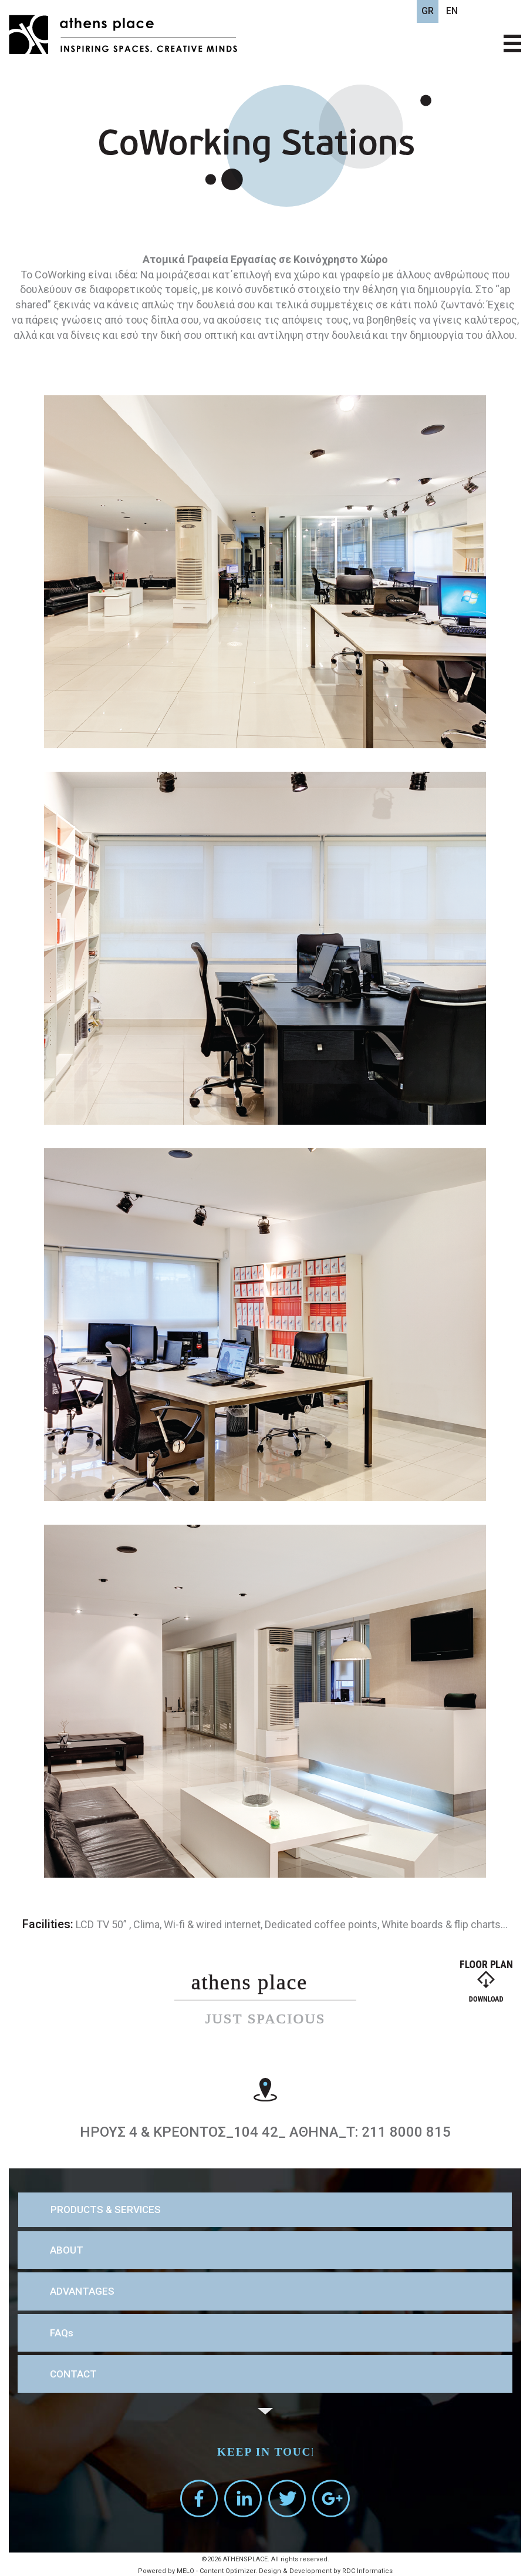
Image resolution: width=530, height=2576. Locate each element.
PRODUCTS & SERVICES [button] (105, 2209)
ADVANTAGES (82, 2291)
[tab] (265, 2209)
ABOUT (66, 2250)
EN (452, 10)
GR (427, 10)
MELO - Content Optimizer (216, 2571)
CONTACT (73, 2374)
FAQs (61, 2333)
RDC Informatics (367, 2571)
